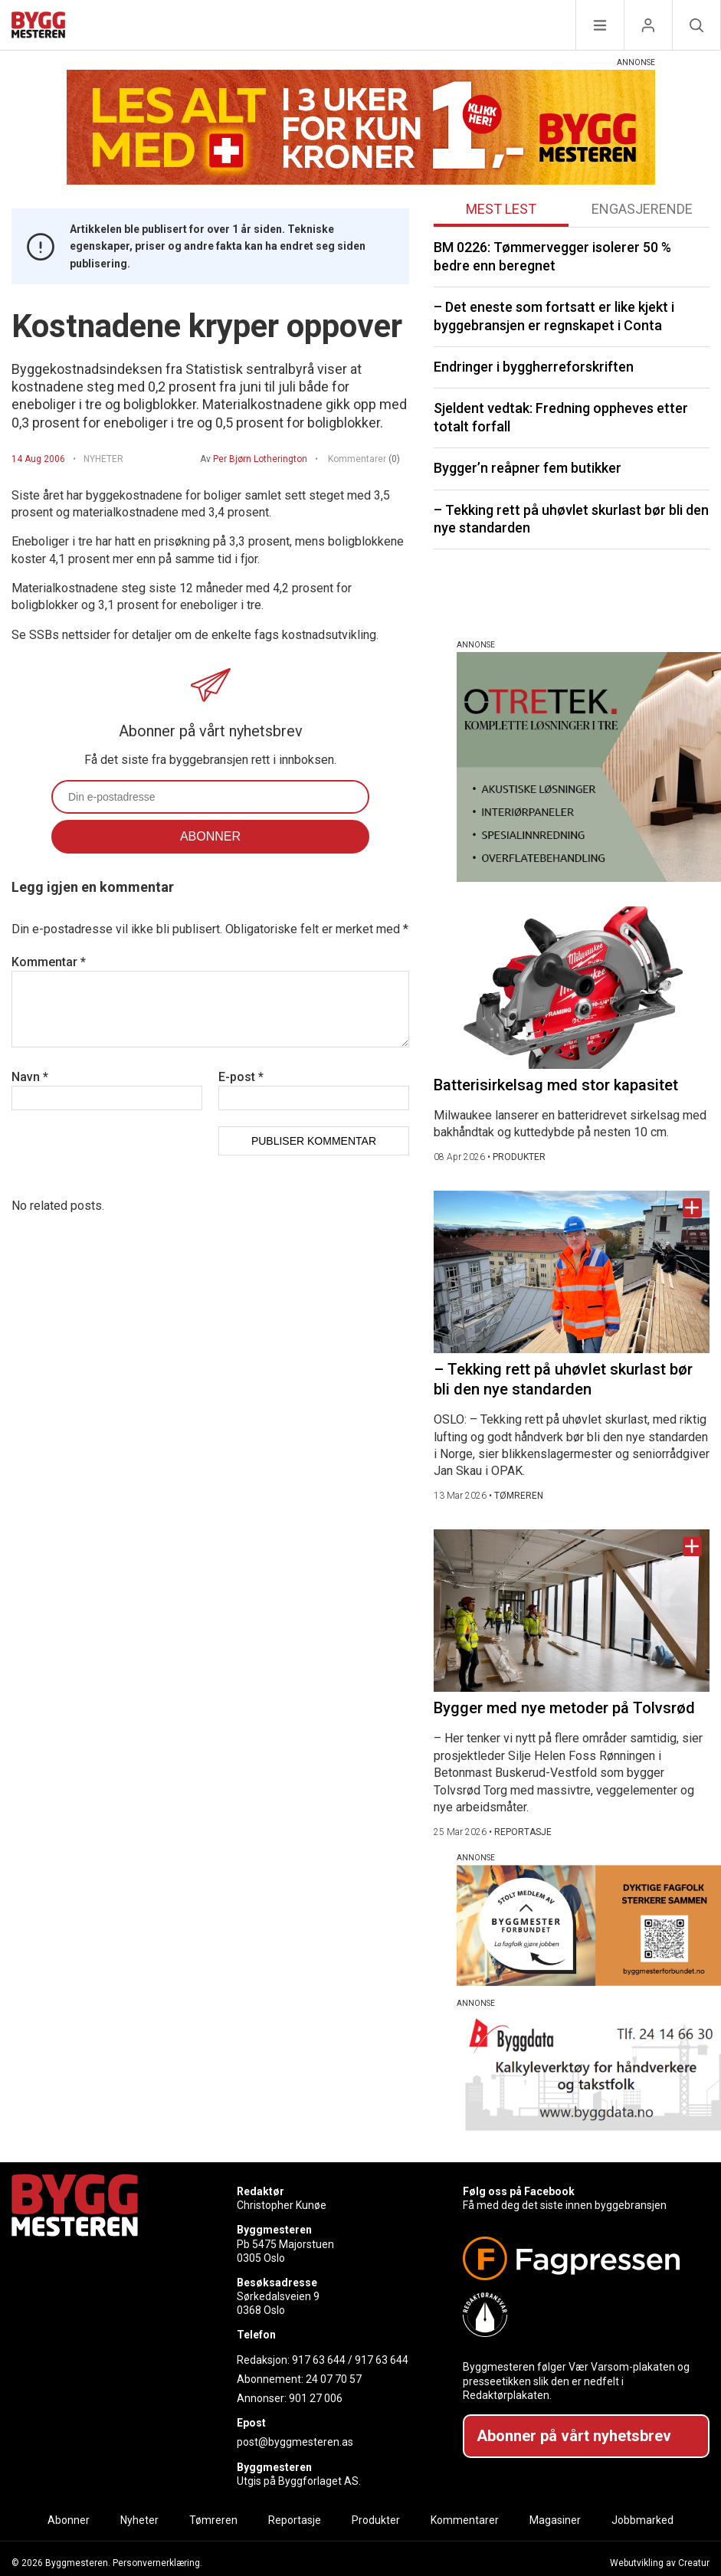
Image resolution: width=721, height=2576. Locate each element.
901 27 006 (315, 2398)
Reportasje (294, 2520)
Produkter (376, 2520)
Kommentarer (364, 459)
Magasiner (555, 2520)
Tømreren (213, 2520)
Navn (29, 1077)
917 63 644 (319, 2360)
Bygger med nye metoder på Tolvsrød (564, 1708)
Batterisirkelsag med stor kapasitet (556, 1085)
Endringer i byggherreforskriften (534, 367)
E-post (241, 1077)
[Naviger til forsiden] (38, 27)
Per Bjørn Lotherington (260, 459)
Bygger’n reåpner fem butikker (527, 468)
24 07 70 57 (334, 2379)
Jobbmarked (642, 2520)
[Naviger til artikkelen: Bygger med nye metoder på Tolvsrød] (572, 1611)
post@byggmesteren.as (295, 2442)
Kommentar (48, 962)
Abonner (69, 2520)
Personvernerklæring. (157, 2563)
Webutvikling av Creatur (660, 2563)
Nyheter (139, 2520)
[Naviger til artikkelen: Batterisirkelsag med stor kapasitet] (572, 988)
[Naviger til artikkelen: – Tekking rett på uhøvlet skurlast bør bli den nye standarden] (572, 1272)
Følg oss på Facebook (519, 2191)
